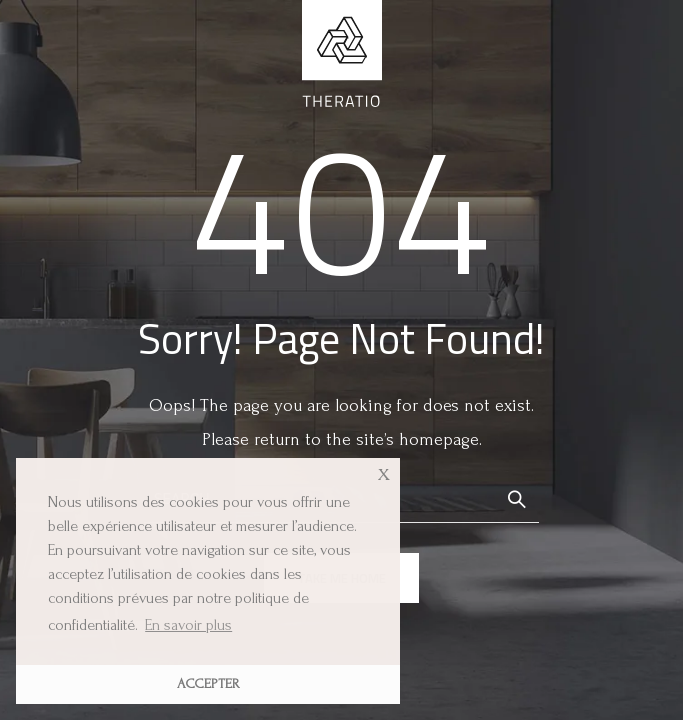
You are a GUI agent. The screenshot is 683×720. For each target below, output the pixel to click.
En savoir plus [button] (188, 625)
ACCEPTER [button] (208, 684)
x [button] (384, 472)
